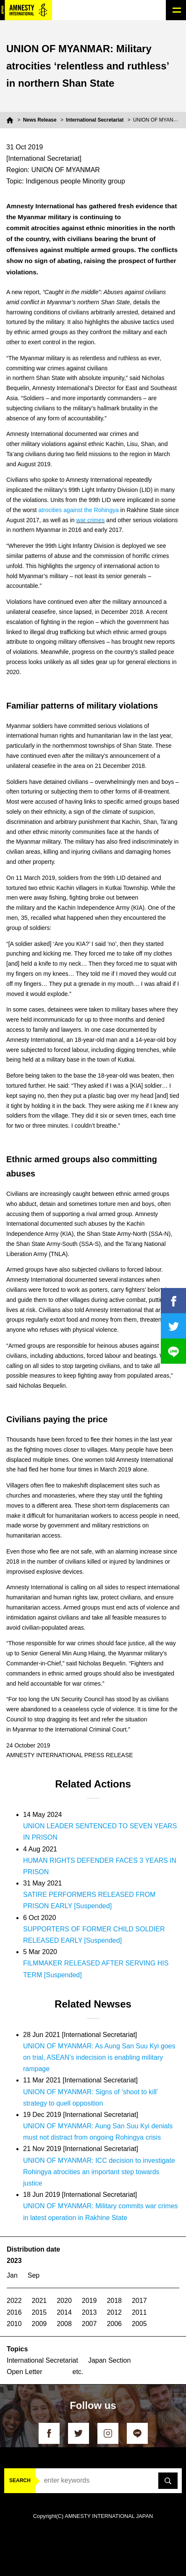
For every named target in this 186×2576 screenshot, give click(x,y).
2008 (64, 2323)
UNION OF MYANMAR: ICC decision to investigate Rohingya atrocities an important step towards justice (99, 2172)
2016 (14, 2312)
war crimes (90, 520)
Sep (33, 2275)
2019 (89, 2300)
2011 (139, 2312)
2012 (114, 2312)
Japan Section (109, 2360)
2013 (89, 2312)
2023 (14, 2260)
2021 (39, 2300)
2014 (64, 2312)
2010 (14, 2323)
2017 (139, 2300)
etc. (78, 2371)
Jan (12, 2275)
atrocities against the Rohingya (78, 510)
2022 (14, 2300)
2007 (89, 2323)
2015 (39, 2312)
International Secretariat (94, 120)
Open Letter (24, 2371)
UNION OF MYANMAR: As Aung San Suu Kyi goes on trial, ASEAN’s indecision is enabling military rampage (99, 2057)
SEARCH (20, 2480)
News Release (40, 120)
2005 (139, 2323)
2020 (64, 2300)
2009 (39, 2323)
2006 (114, 2323)
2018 (114, 2300)
